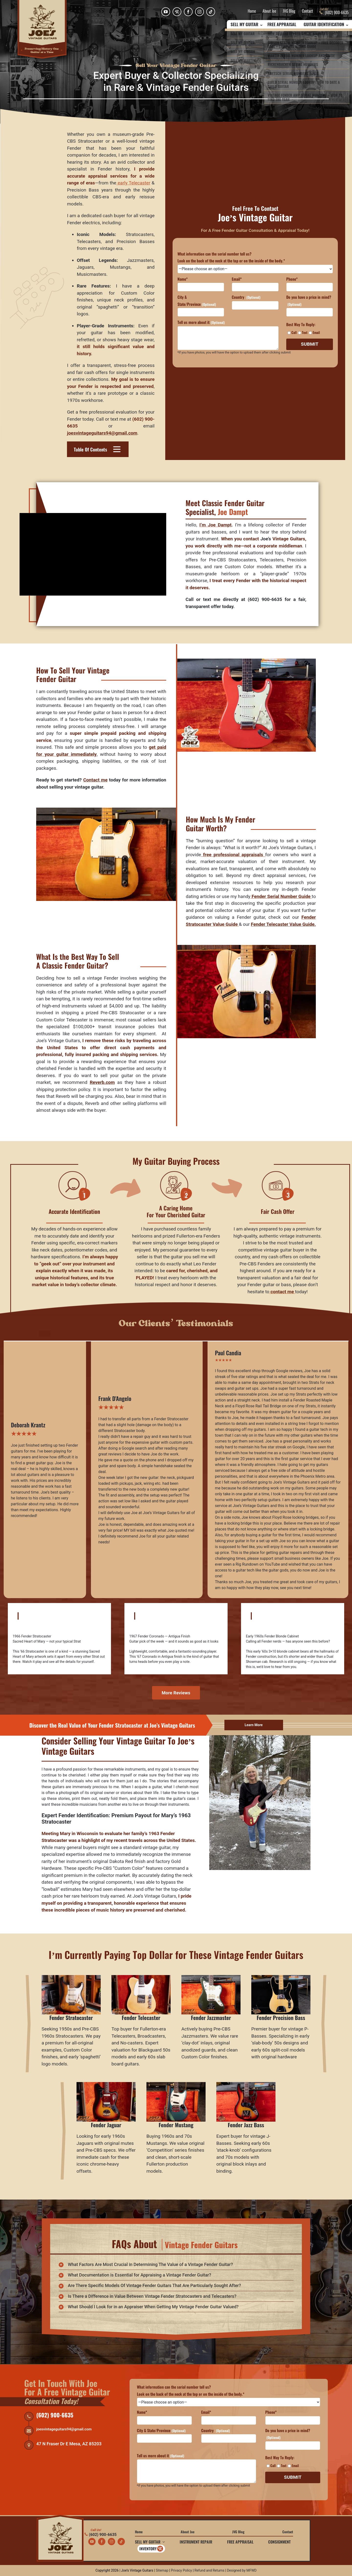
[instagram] (199, 11)
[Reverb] (177, 11)
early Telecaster (133, 183)
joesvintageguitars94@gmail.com (63, 2429)
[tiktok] (210, 11)
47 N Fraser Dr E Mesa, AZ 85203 (68, 2443)
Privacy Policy (181, 2570)
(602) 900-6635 (54, 2415)
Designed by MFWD (241, 2570)
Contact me (95, 780)
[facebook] (188, 11)
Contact (307, 11)
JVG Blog (289, 11)
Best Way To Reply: (300, 324)
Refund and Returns (210, 2570)
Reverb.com (102, 1082)
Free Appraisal (281, 24)
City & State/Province (200, 304)
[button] (176, 2264)
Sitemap (162, 2570)
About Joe (269, 11)
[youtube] (165, 11)
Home (252, 11)
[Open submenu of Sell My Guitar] (162, 2542)
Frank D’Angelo (114, 1398)
